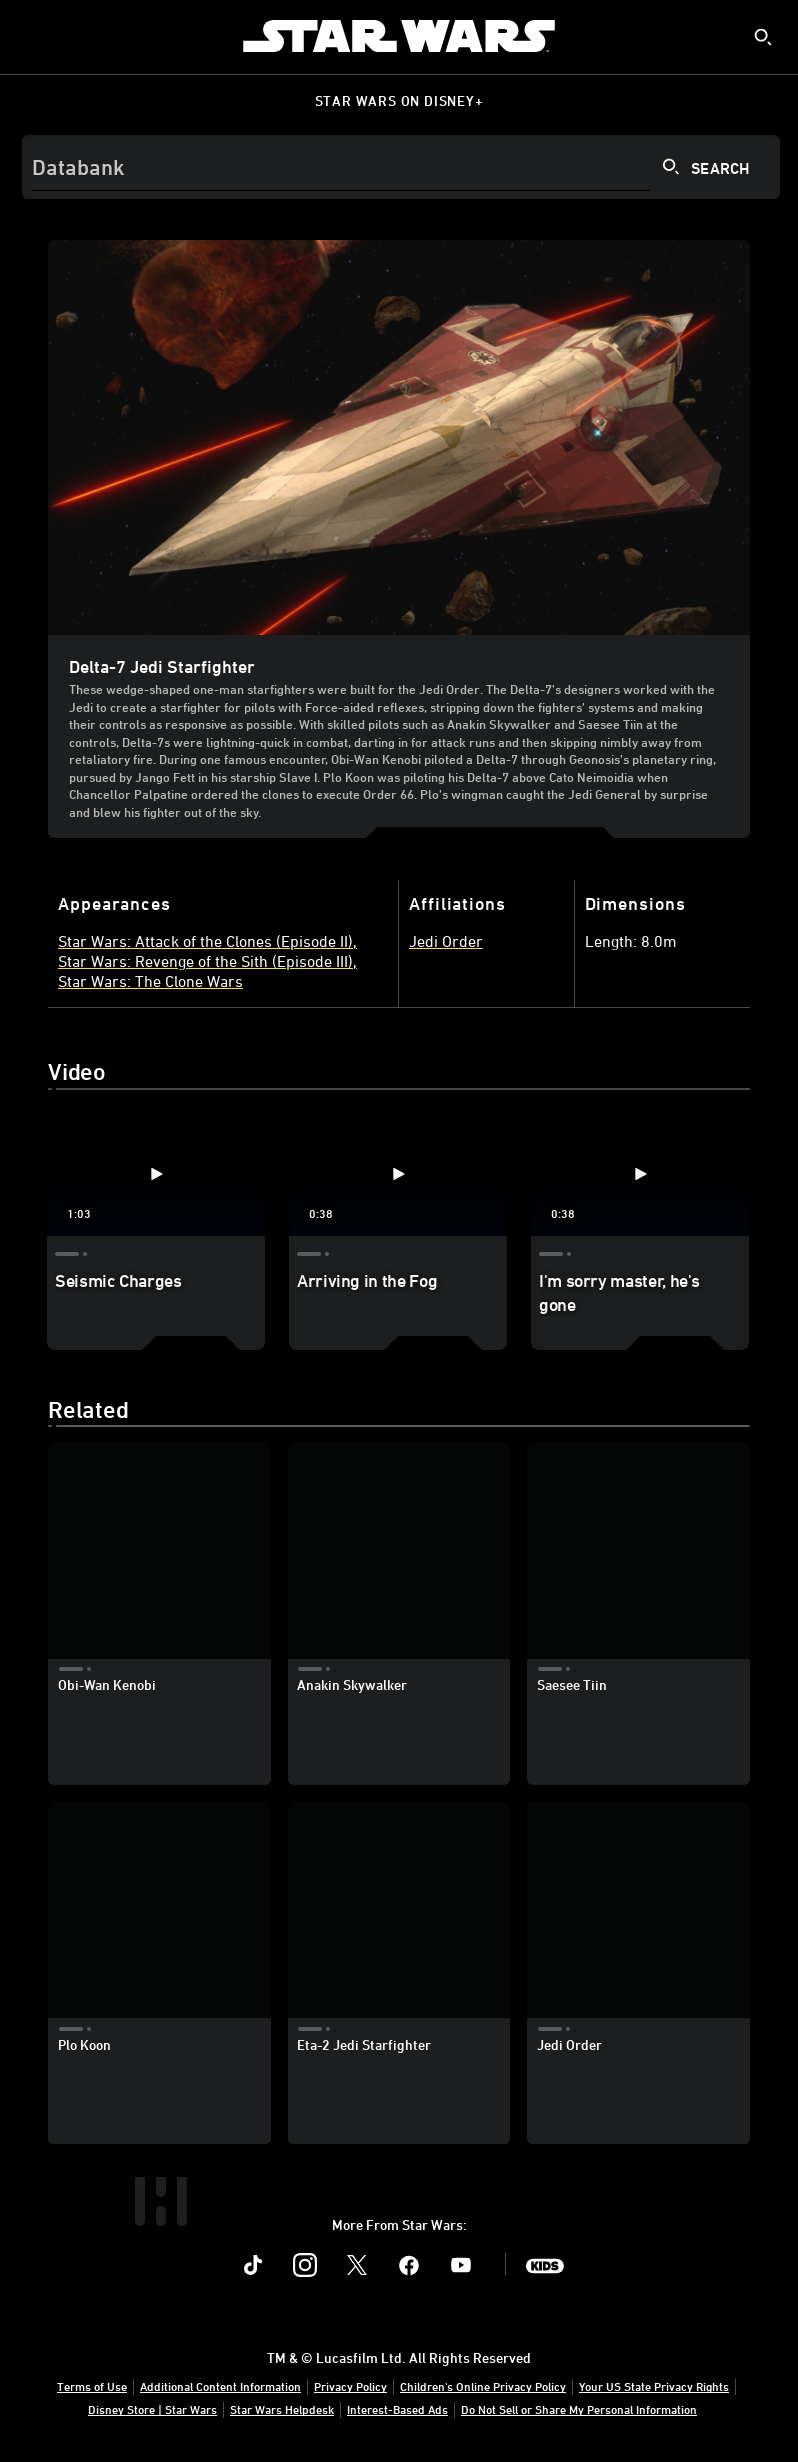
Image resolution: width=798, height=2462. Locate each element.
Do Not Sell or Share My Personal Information (579, 2409)
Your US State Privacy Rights (654, 2386)
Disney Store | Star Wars (152, 2409)
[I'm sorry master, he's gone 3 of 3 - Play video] (640, 1174)
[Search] (401, 167)
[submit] (763, 37)
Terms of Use (92, 2386)
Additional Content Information (220, 2386)
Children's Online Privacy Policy (483, 2386)
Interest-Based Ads (397, 2409)
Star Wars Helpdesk (282, 2409)
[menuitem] (32, 36)
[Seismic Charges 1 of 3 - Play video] (156, 1174)
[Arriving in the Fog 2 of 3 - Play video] (398, 1174)
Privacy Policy (350, 2386)
